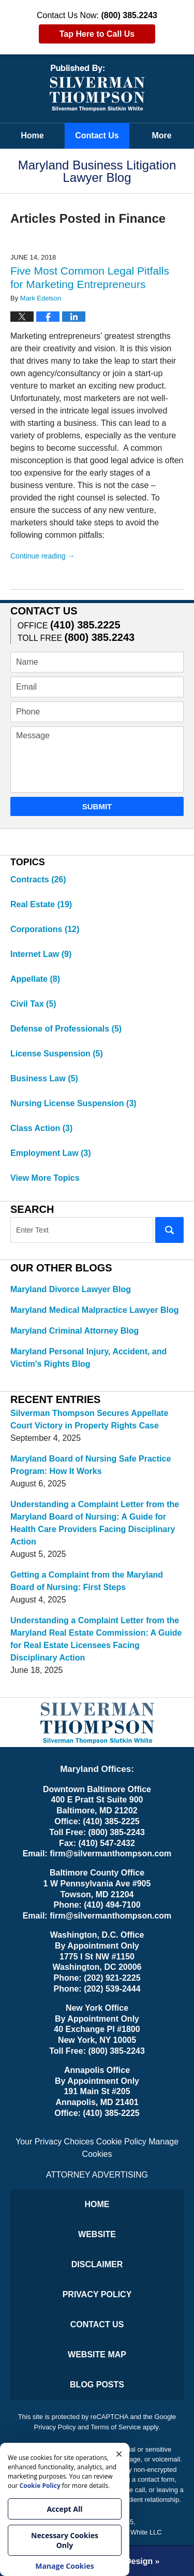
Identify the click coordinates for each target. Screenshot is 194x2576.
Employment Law (50, 1153)
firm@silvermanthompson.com (110, 1853)
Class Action (41, 1128)
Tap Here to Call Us (97, 34)
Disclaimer (97, 2264)
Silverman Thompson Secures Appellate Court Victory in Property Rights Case (89, 1419)
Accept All (64, 2509)
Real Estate (41, 904)
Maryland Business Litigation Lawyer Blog (97, 88)
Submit (97, 806)
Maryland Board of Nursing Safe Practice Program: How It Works (90, 1465)
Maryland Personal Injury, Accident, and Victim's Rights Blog (88, 1357)
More (161, 135)
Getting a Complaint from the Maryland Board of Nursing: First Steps (86, 1581)
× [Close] (119, 2453)
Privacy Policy (97, 2294)
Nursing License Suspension (73, 1103)
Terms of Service (116, 2427)
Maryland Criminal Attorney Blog (74, 1330)
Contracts (38, 879)
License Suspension (56, 1053)
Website (97, 2234)
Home (32, 135)
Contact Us (96, 135)
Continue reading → (42, 556)
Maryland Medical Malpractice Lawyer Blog (94, 1310)
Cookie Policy (121, 2141)
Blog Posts (97, 2384)
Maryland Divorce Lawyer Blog (70, 1289)
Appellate (35, 979)
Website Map (97, 2354)
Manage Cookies (64, 2566)
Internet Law (40, 954)
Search (169, 1230)
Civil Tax (33, 1003)
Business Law (44, 1078)
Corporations (44, 929)
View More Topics (45, 1177)
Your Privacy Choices (55, 2141)
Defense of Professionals (66, 1028)
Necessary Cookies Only (64, 2540)
